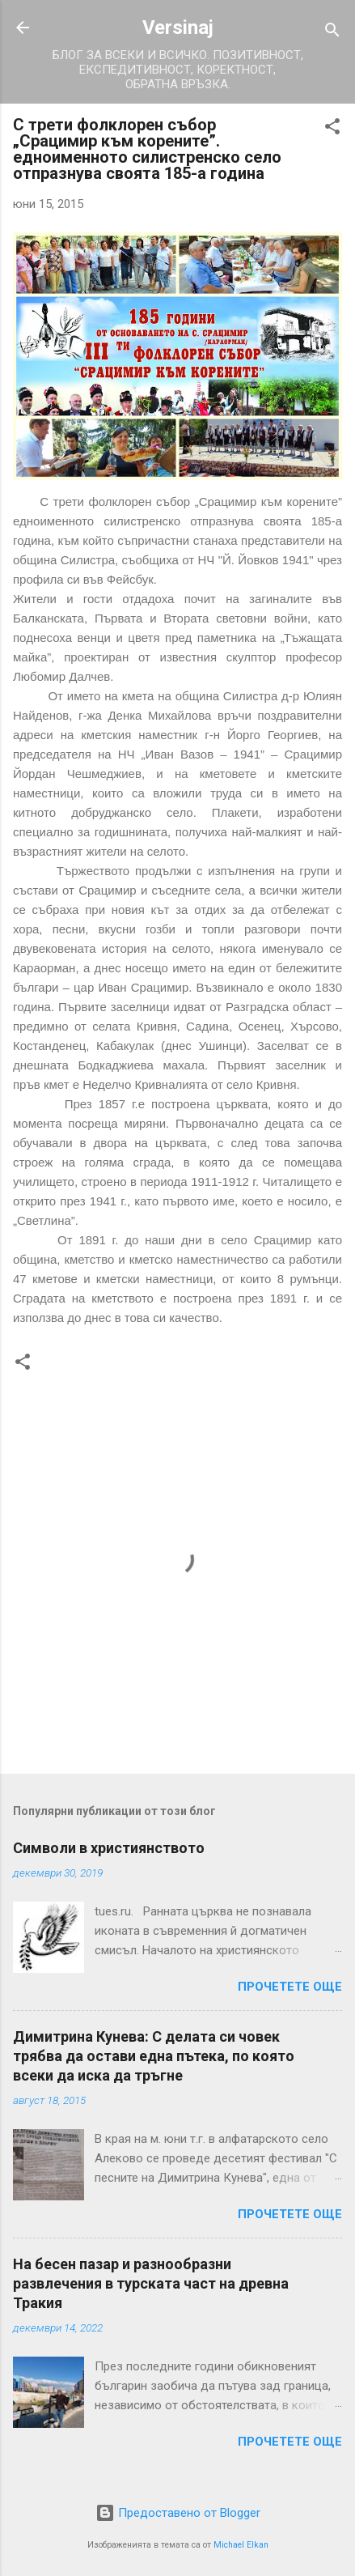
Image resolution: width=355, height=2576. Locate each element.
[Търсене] (332, 32)
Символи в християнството (109, 1847)
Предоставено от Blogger (177, 2513)
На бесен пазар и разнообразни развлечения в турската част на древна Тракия (151, 2283)
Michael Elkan (240, 2545)
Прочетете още (290, 1986)
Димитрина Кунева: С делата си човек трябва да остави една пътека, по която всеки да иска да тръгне (153, 2056)
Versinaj (177, 27)
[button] (332, 129)
